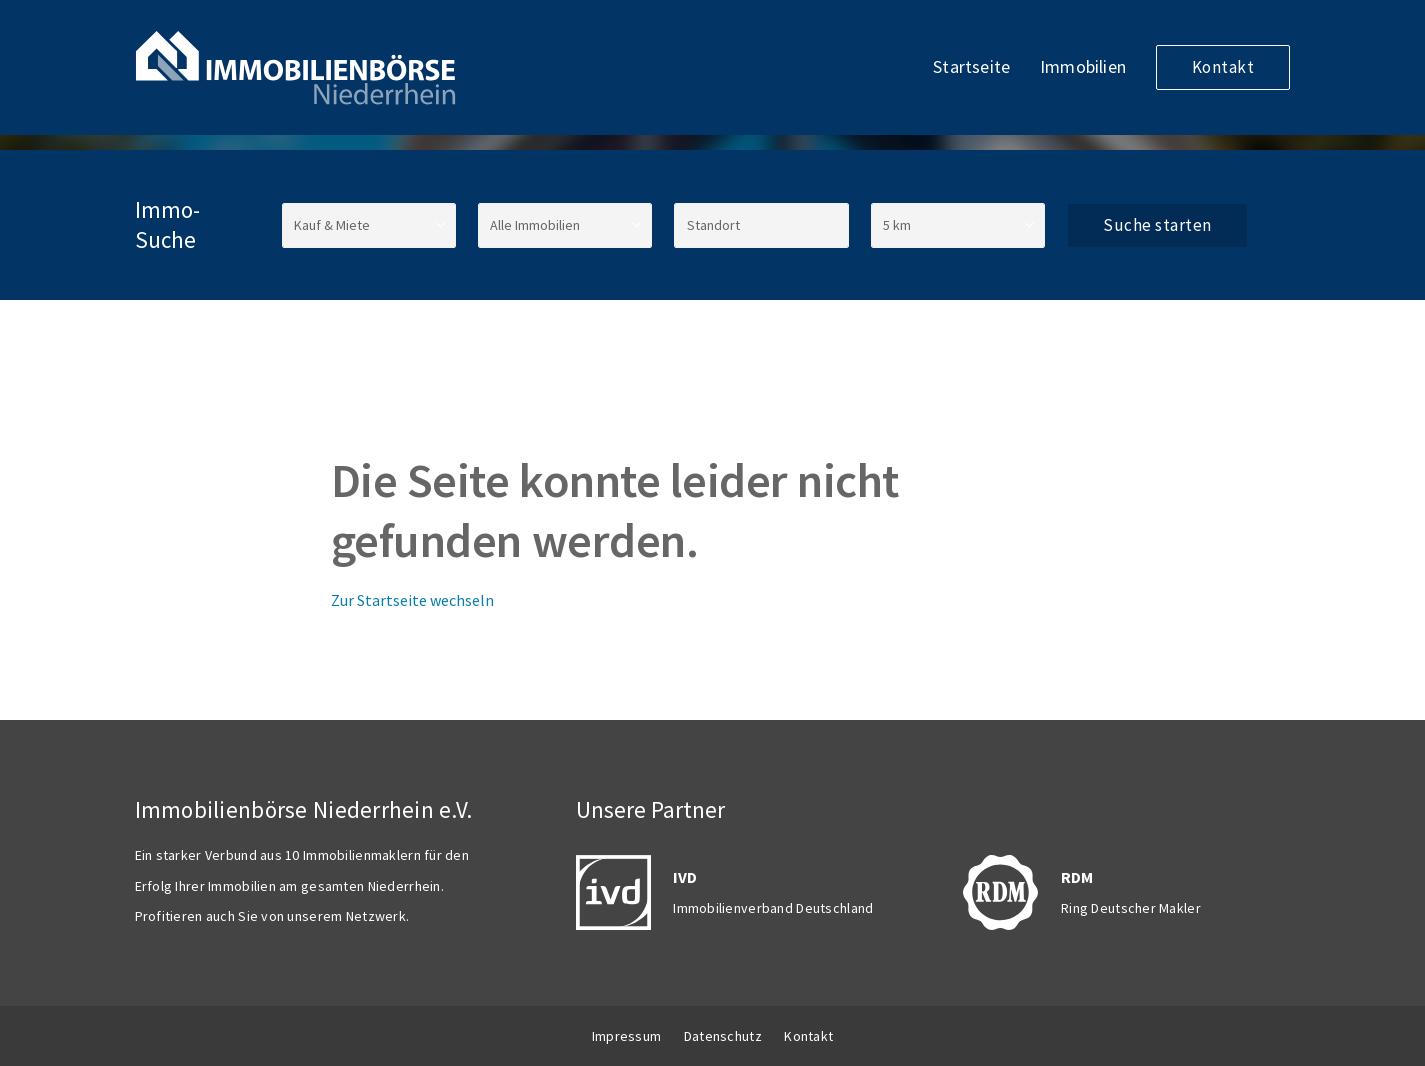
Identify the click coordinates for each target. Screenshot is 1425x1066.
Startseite (971, 66)
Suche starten (1157, 225)
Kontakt (1223, 67)
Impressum (627, 1036)
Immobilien (1083, 66)
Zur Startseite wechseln (412, 600)
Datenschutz (723, 1036)
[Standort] (761, 225)
